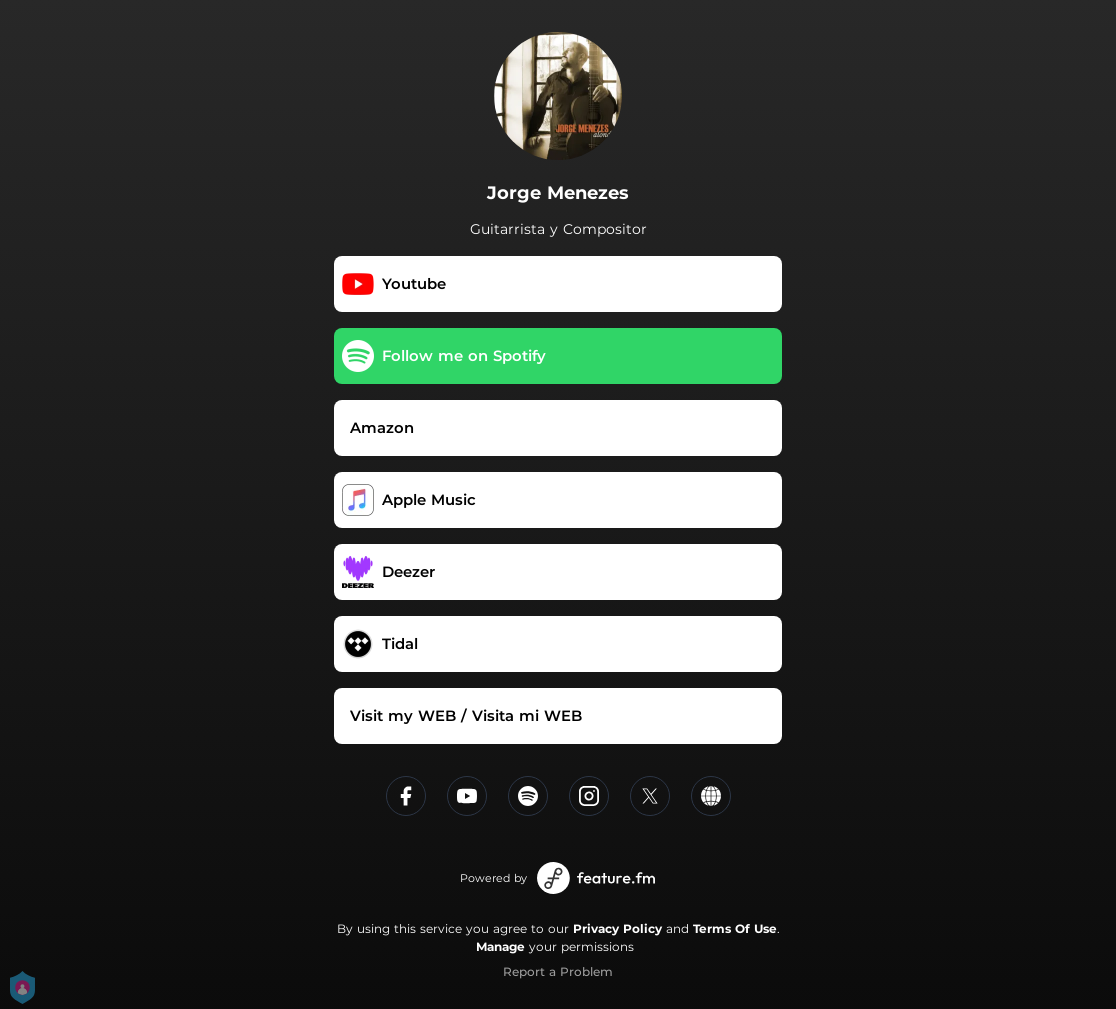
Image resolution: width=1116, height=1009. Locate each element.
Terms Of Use (735, 928)
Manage (500, 946)
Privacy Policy (617, 928)
